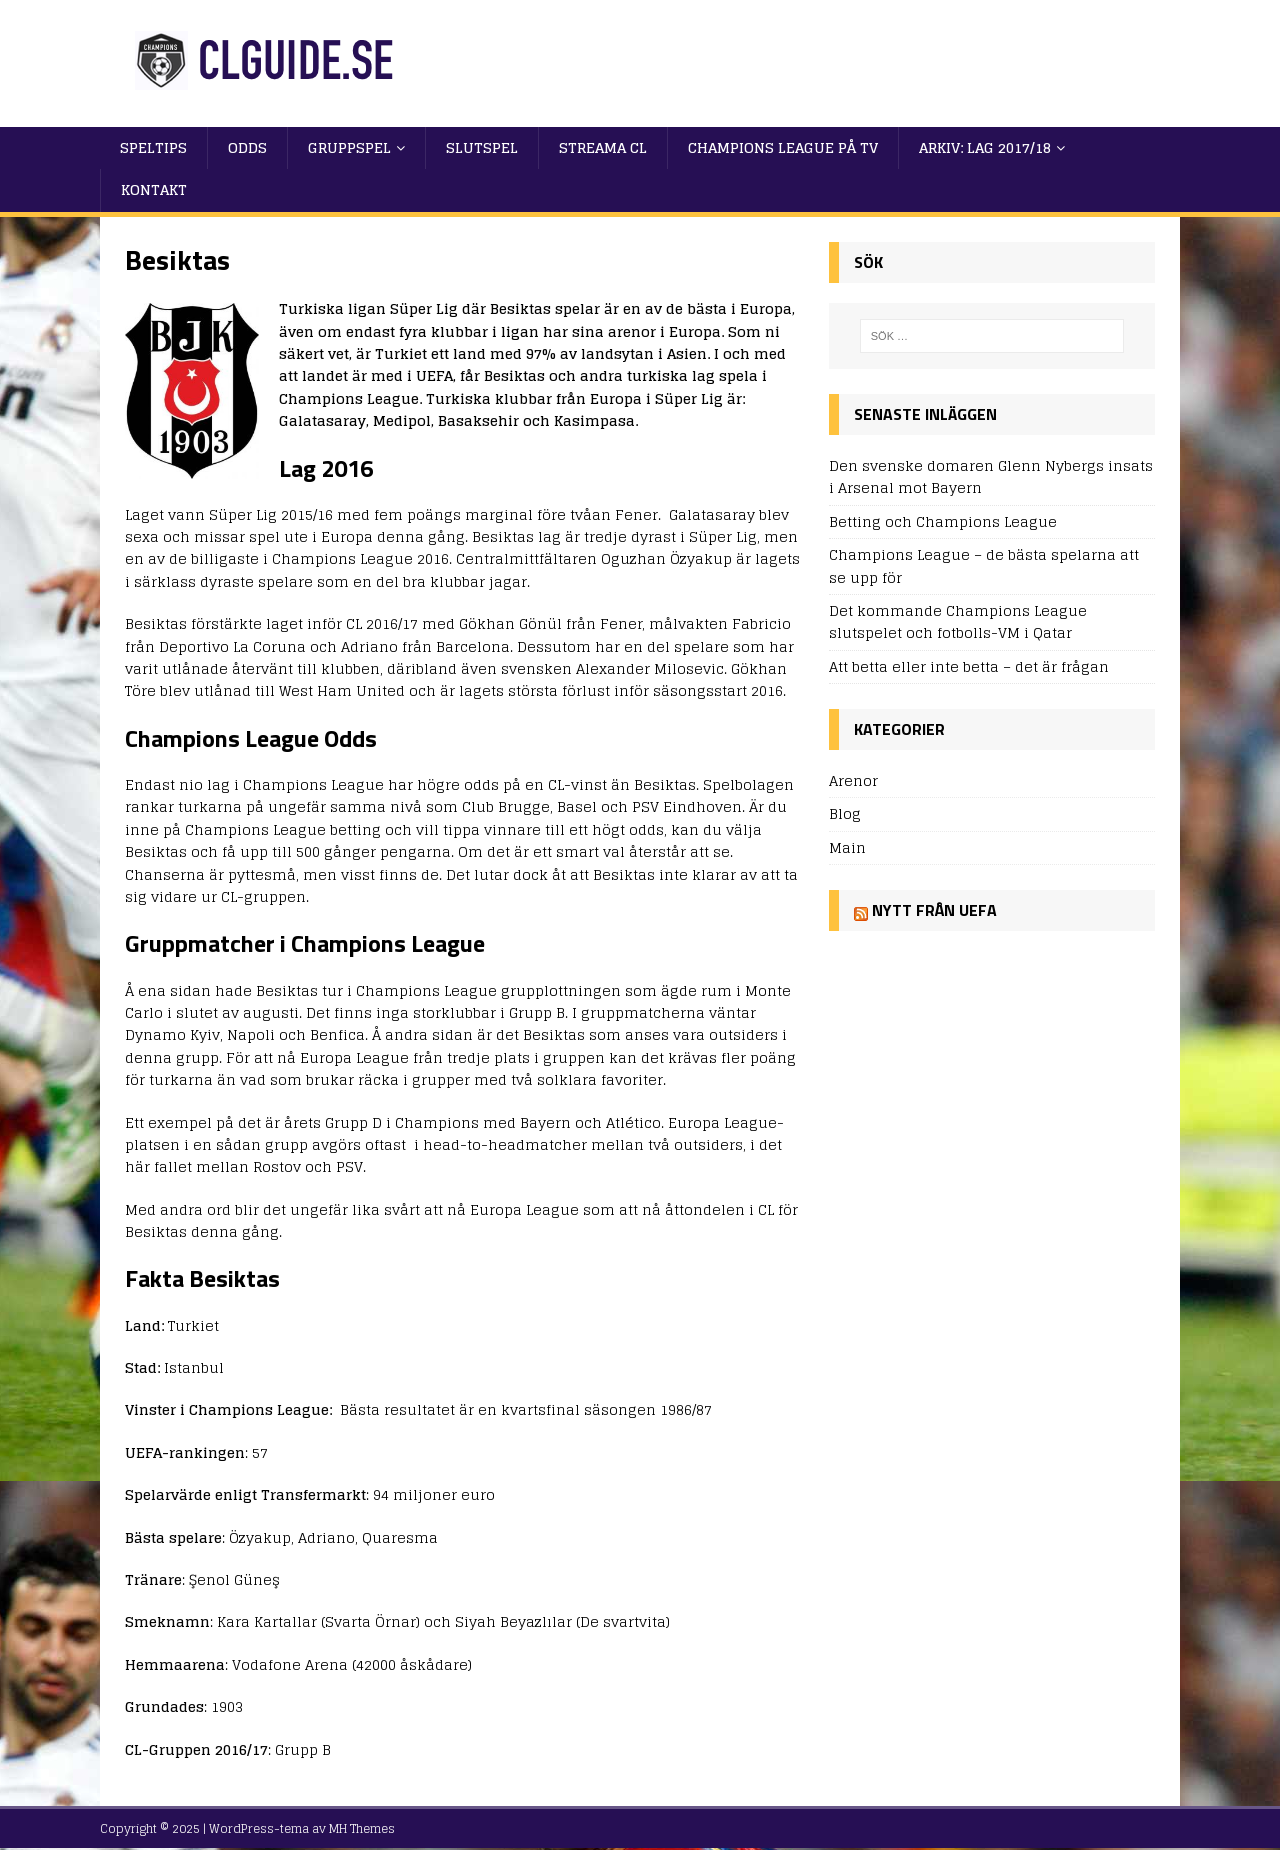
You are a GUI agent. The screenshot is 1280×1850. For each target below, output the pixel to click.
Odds (247, 147)
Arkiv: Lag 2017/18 (985, 147)
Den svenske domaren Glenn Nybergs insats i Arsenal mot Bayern (991, 476)
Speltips (153, 147)
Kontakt (154, 189)
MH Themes (362, 1828)
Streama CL (603, 147)
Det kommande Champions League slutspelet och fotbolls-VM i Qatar (958, 621)
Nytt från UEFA (934, 910)
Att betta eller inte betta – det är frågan (969, 666)
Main (847, 847)
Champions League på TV (783, 147)
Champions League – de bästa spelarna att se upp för (984, 565)
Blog (845, 813)
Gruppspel (349, 147)
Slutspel (482, 147)
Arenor (853, 781)
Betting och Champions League (943, 521)
